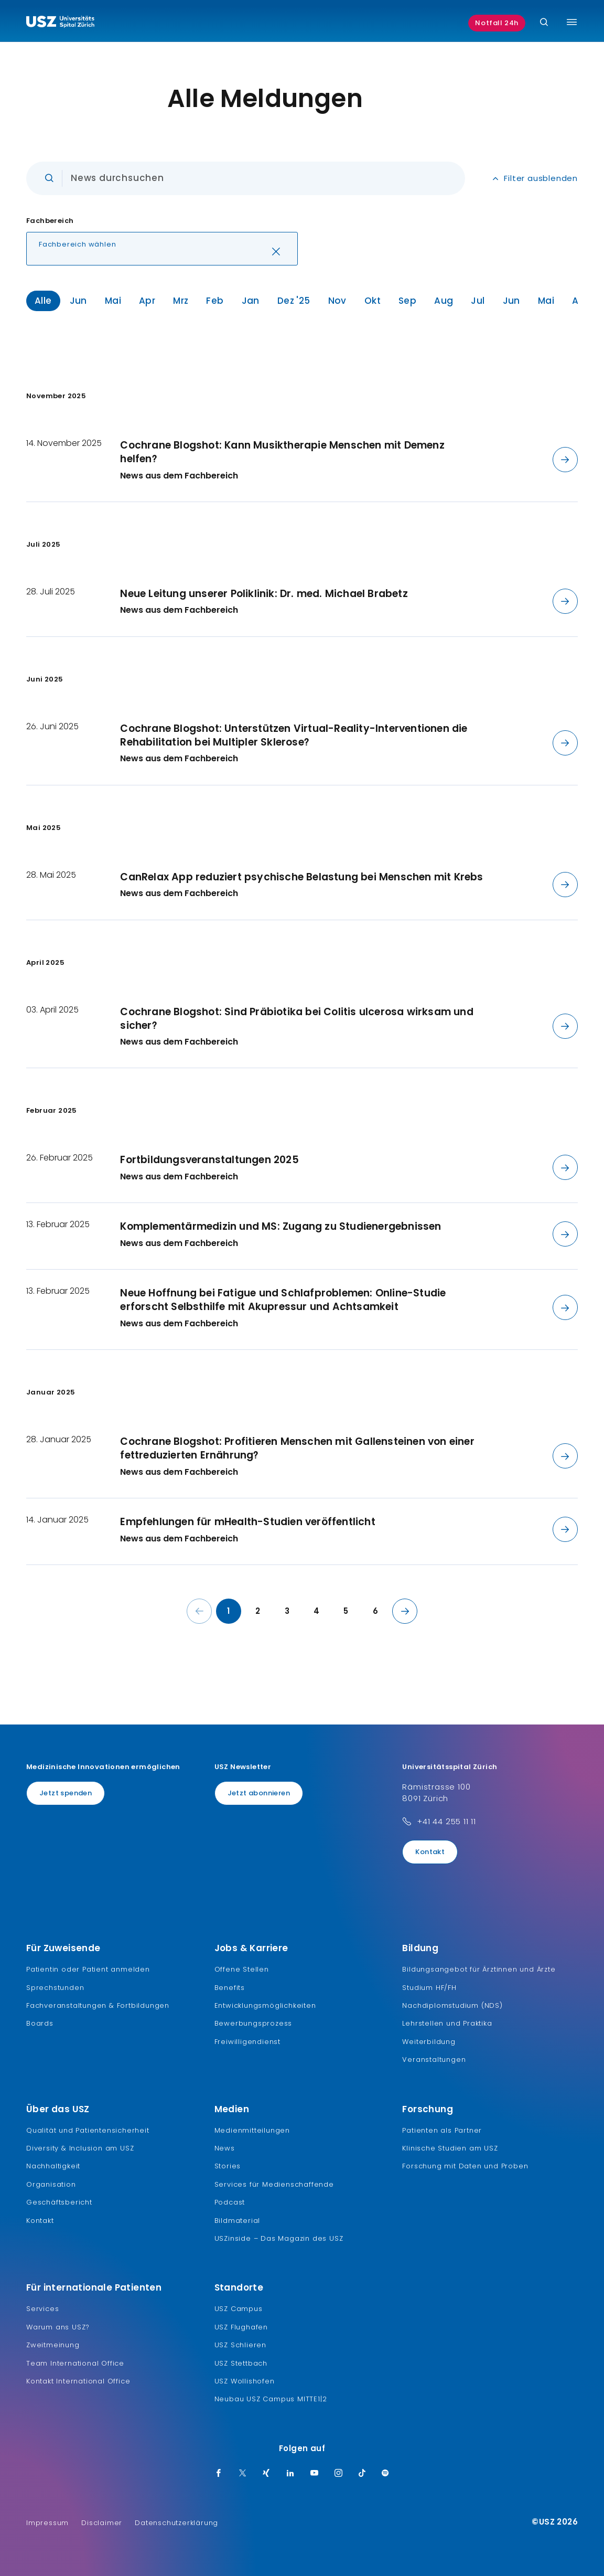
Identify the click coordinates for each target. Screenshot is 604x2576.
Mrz (180, 300)
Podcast (229, 2202)
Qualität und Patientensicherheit (87, 2130)
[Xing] (266, 2473)
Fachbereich (49, 221)
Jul (477, 300)
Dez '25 (293, 300)
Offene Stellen (241, 1969)
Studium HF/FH (429, 1988)
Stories (227, 2166)
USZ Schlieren (240, 2345)
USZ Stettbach (240, 2363)
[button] (162, 248)
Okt (372, 300)
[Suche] (544, 23)
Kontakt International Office (78, 2381)
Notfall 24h (497, 23)
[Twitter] (243, 2473)
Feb (214, 300)
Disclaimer (101, 2523)
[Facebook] (218, 2473)
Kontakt (430, 1852)
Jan (251, 300)
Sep (407, 300)
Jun (78, 300)
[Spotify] (385, 2473)
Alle (43, 300)
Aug (443, 300)
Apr (147, 300)
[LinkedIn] (290, 2473)
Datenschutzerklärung (176, 2523)
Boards (39, 2023)
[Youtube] (314, 2473)
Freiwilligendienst (247, 2042)
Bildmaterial (237, 2221)
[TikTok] (362, 2473)
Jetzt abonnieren (259, 1793)
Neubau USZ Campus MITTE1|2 (270, 2399)
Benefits (229, 1988)
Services (42, 2309)
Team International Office (75, 2363)
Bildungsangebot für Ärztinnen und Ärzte (478, 1969)
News (224, 2148)
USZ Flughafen (241, 2327)
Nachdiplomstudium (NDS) (452, 2005)
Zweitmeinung (53, 2345)
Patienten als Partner (442, 2130)
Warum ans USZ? (58, 2327)
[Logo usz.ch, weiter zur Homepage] (60, 23)
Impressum (47, 2523)
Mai (113, 300)
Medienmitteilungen (252, 2130)
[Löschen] (276, 253)
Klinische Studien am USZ (450, 2148)
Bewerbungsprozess (253, 2023)
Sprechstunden (55, 1988)
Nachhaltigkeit (53, 2166)
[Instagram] (339, 2473)
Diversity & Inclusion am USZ (80, 2148)
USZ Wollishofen (244, 2381)
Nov (337, 300)
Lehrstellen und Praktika (447, 2023)
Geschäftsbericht (59, 2202)
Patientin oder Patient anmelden (88, 1969)
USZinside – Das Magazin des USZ (278, 2238)
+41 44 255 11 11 (446, 1821)
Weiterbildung (428, 2042)
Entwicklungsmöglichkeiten (265, 2005)
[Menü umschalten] (572, 22)
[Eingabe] (245, 178)
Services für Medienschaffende (274, 2184)
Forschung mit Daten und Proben (465, 2166)
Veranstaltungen (434, 2059)
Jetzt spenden (65, 1793)
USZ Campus (238, 2309)
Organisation (51, 2184)
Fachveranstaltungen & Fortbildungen (97, 2005)
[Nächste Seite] (404, 1611)
